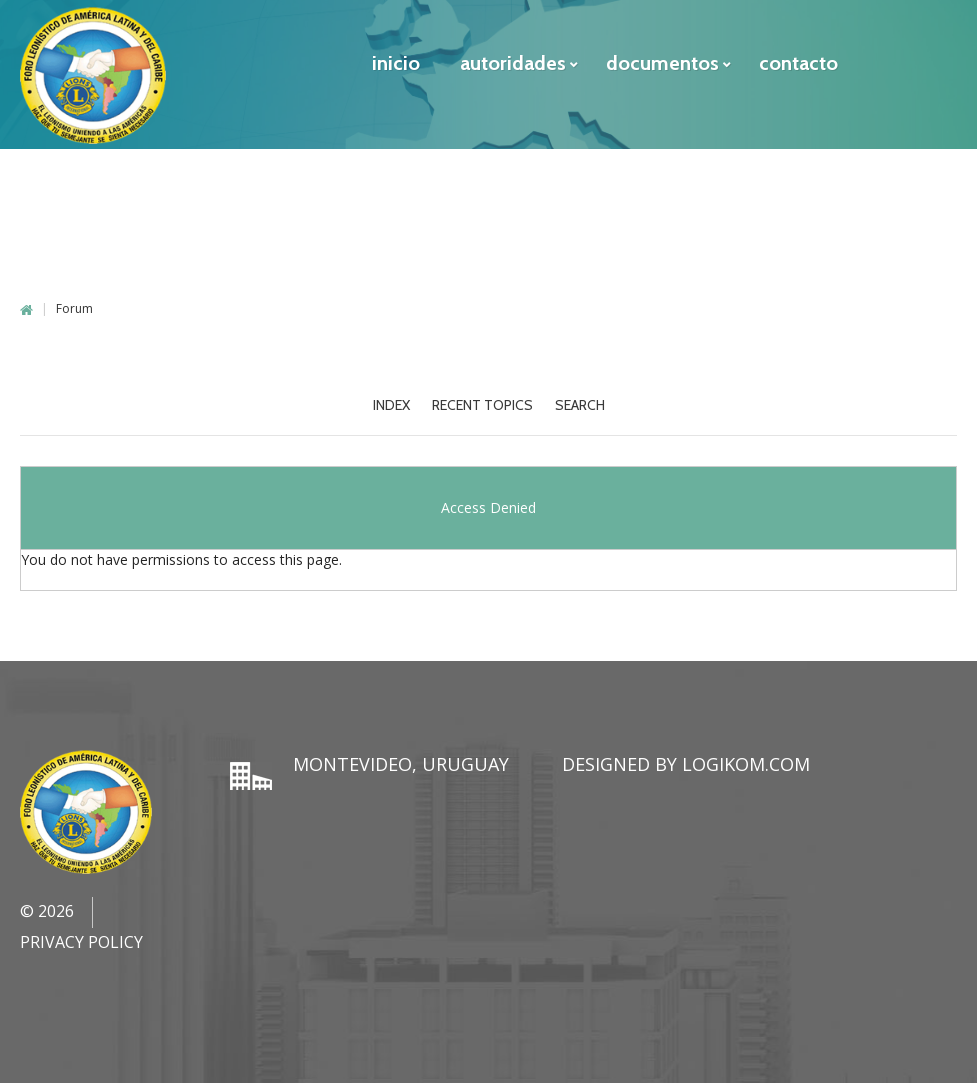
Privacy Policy (81, 942)
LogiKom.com (746, 764)
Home (26, 310)
